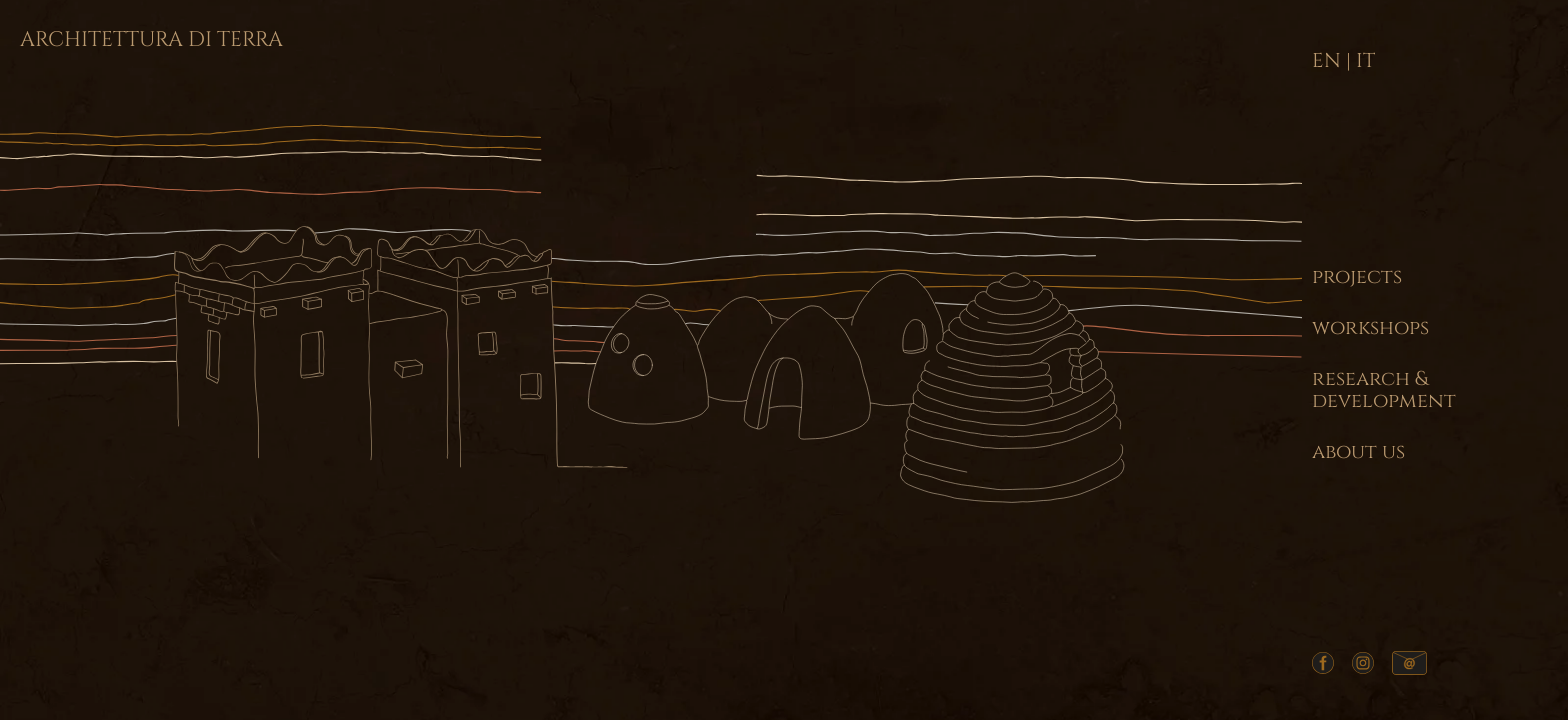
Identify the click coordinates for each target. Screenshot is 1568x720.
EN (1326, 61)
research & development (1384, 390)
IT (1365, 61)
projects (1357, 277)
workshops (1370, 328)
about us (1358, 452)
